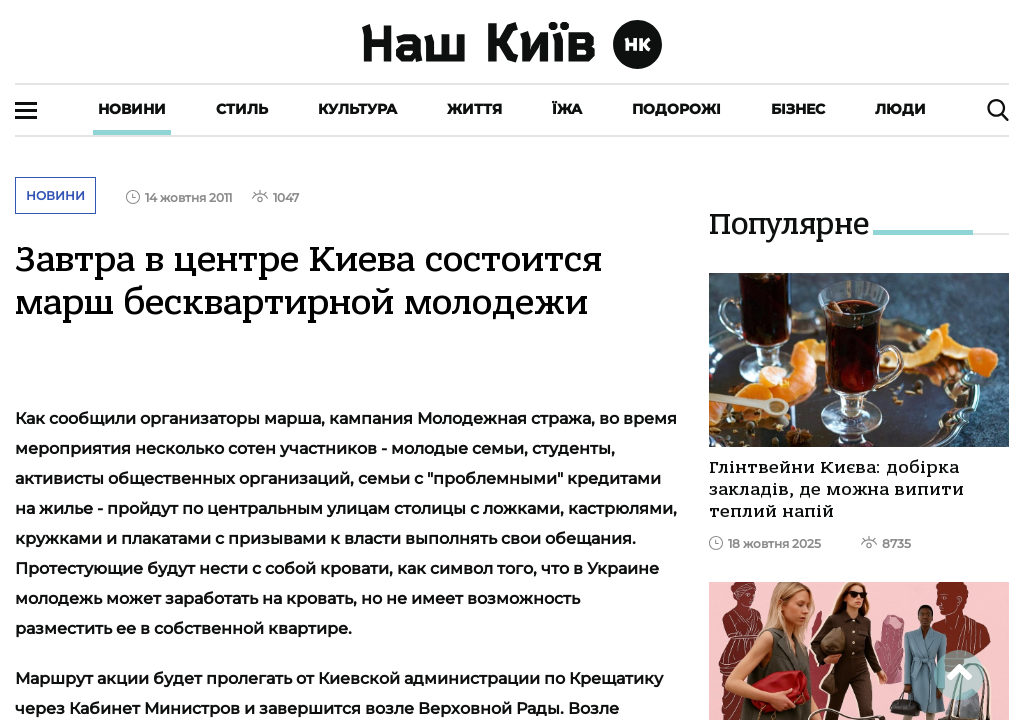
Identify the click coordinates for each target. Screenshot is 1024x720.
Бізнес (798, 109)
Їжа (567, 109)
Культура (357, 109)
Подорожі (676, 109)
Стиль (242, 109)
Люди (900, 109)
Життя (474, 109)
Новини (132, 109)
